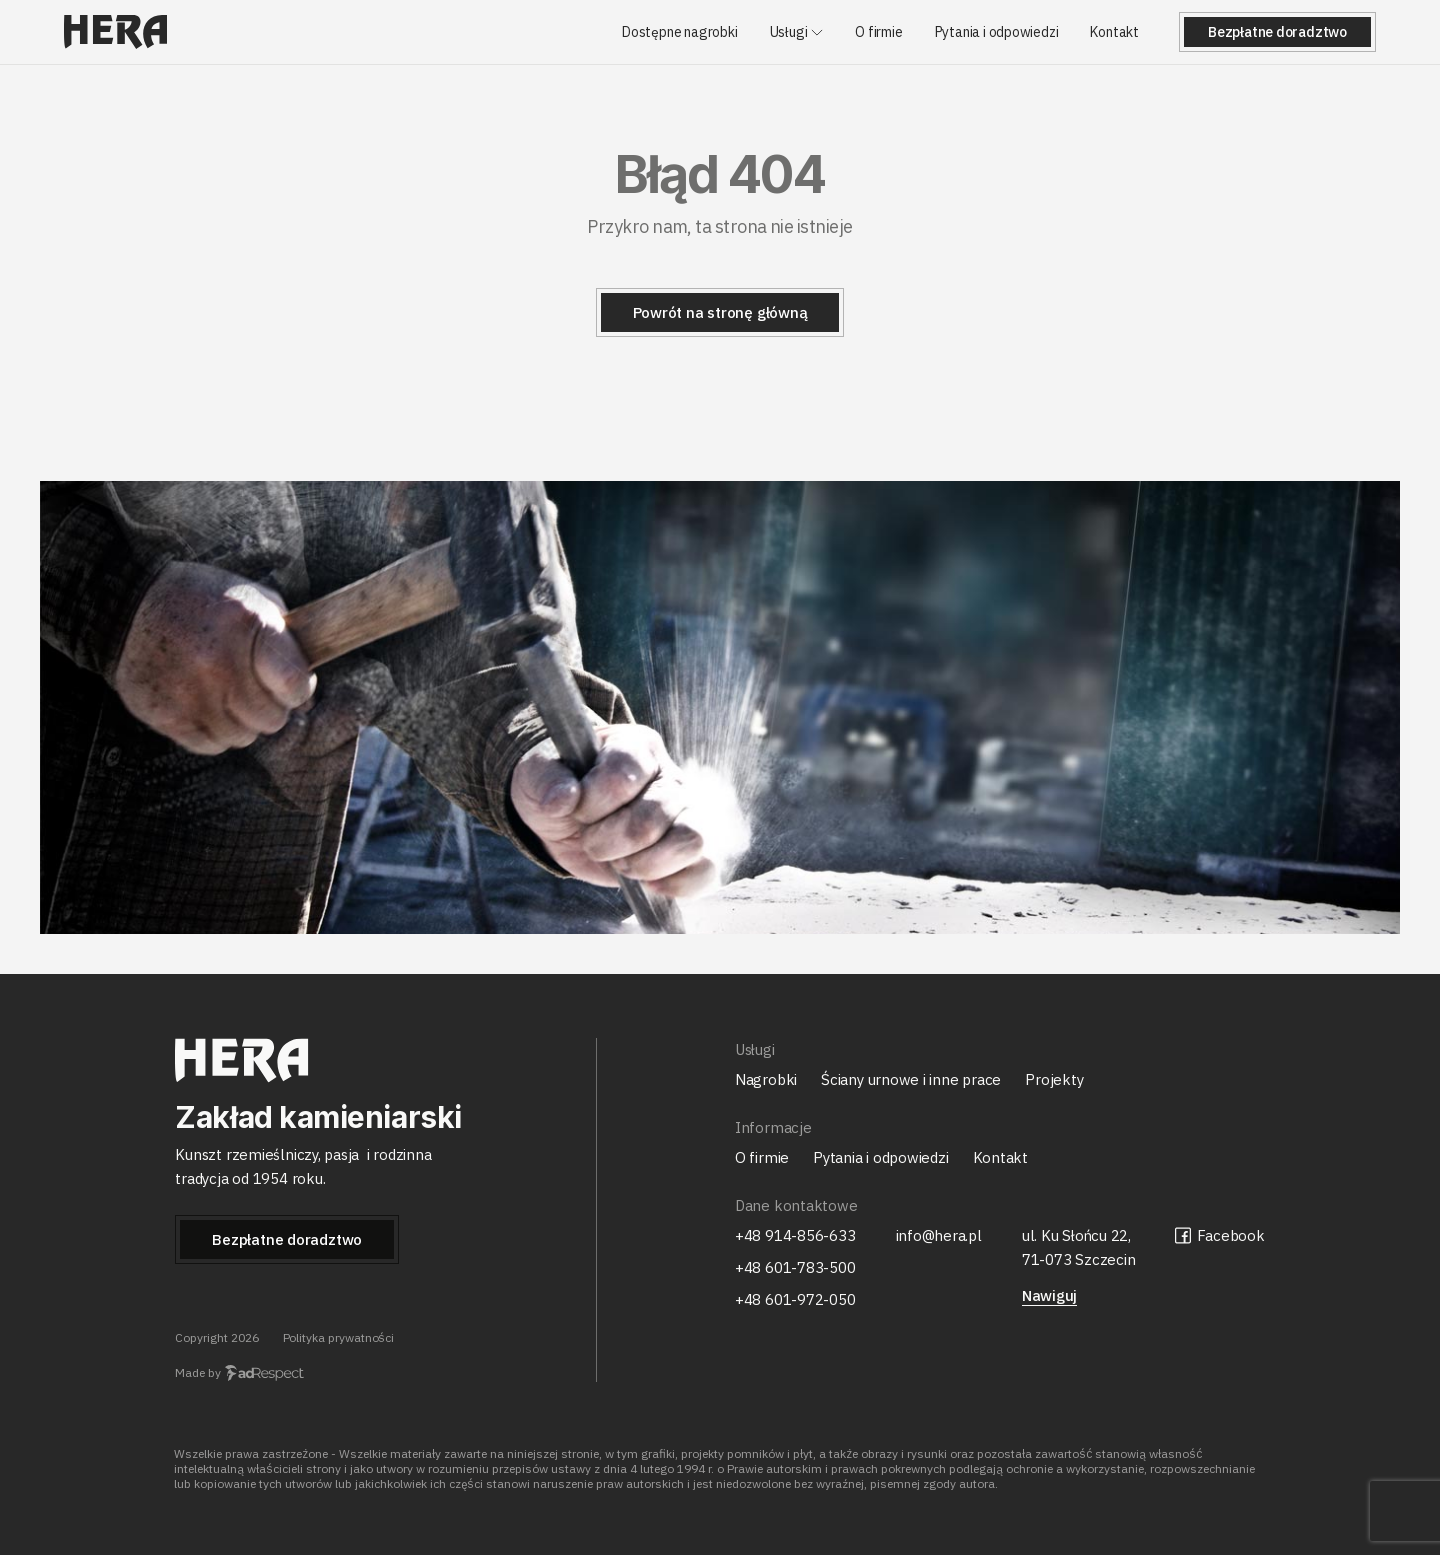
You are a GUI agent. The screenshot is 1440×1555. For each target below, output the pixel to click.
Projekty (1054, 1079)
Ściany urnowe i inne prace (911, 1079)
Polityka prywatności (339, 1337)
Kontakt (1114, 33)
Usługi (789, 33)
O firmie (878, 33)
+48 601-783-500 (795, 1267)
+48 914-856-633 (795, 1235)
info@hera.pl (939, 1235)
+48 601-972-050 (795, 1299)
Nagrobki (766, 1079)
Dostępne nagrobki (679, 33)
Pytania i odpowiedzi (997, 33)
